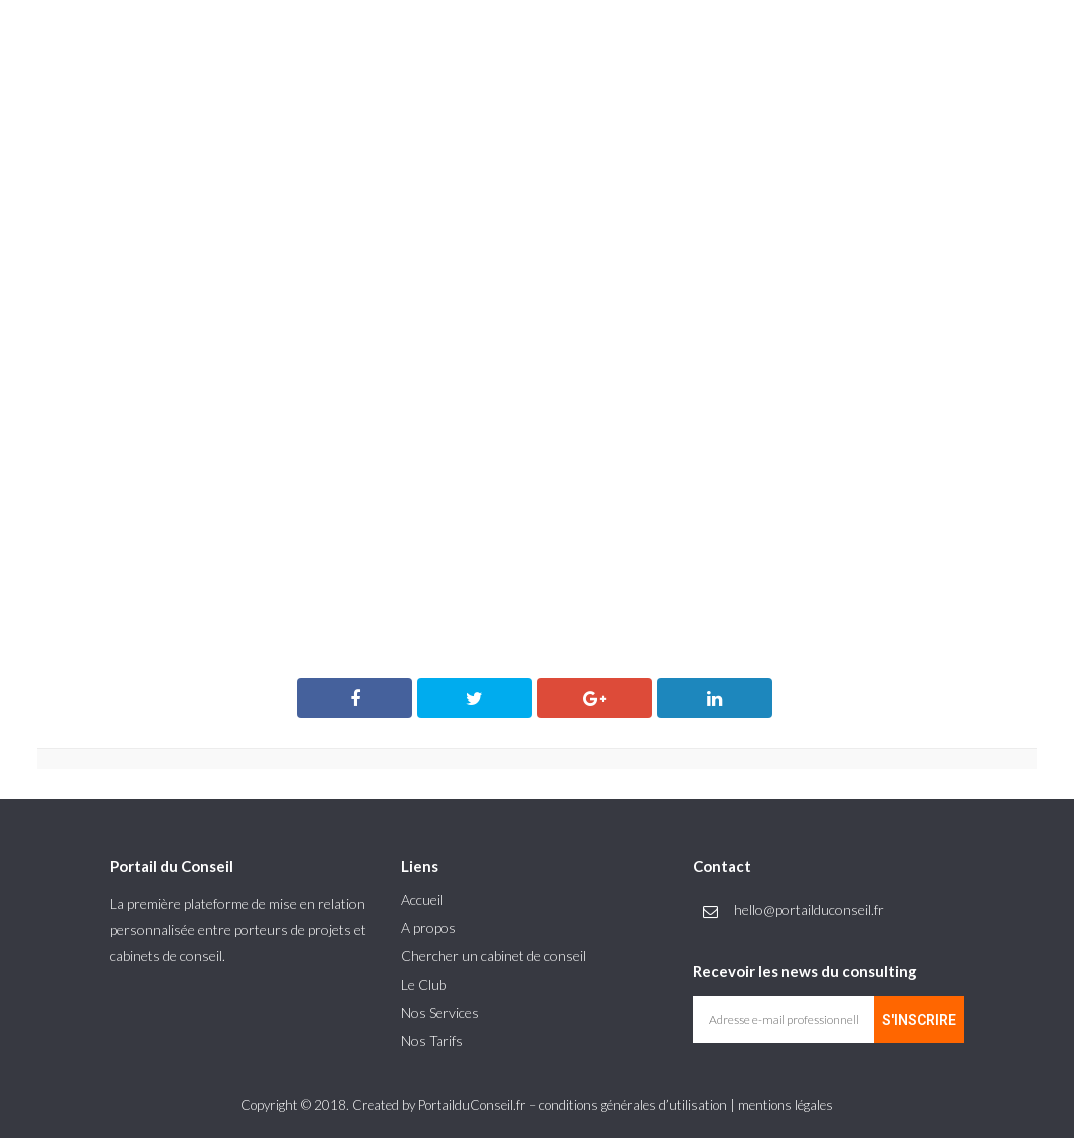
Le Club (423, 984)
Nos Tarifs (432, 1040)
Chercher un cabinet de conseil (493, 955)
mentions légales (785, 1105)
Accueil (422, 899)
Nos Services (440, 1012)
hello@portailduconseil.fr (809, 909)
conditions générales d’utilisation (633, 1105)
